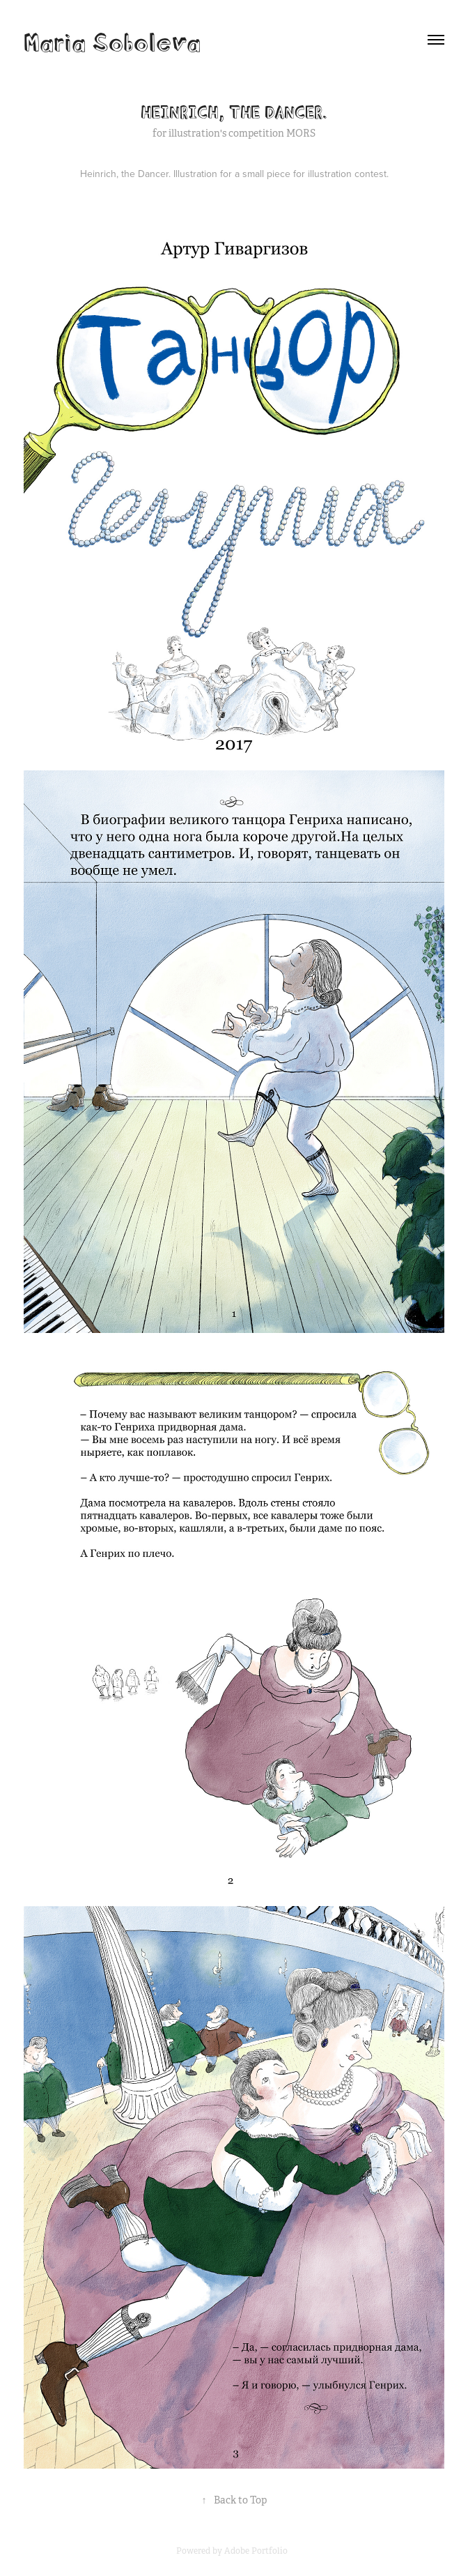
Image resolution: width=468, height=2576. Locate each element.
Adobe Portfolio (256, 2550)
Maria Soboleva (112, 40)
